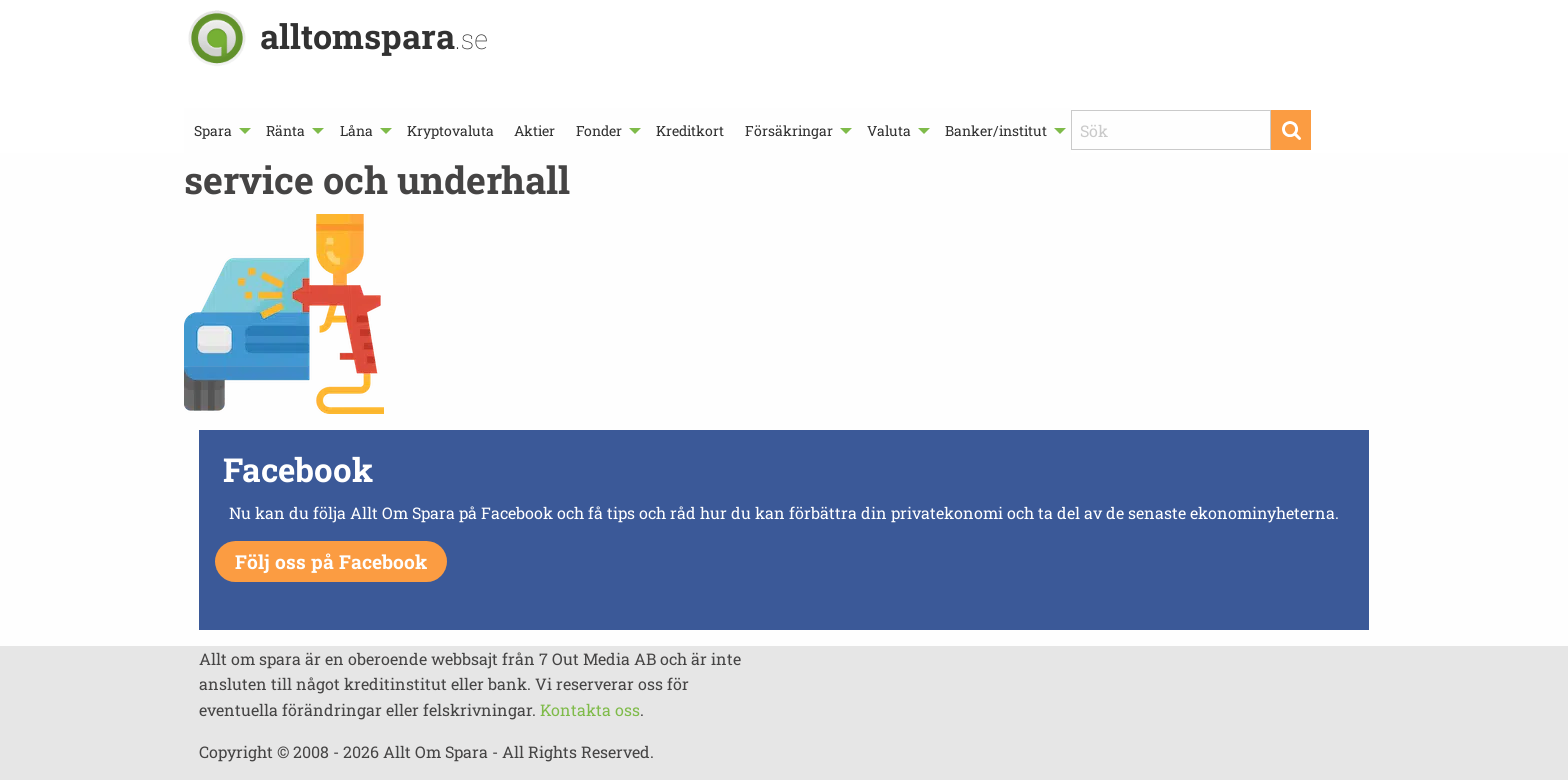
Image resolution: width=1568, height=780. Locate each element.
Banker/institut (996, 130)
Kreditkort (690, 130)
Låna (356, 130)
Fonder (599, 130)
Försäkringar (789, 130)
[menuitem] (220, 130)
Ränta (285, 130)
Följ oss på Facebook (331, 561)
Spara (213, 130)
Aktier (534, 130)
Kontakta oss (590, 709)
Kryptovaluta (450, 130)
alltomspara (374, 35)
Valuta (889, 130)
